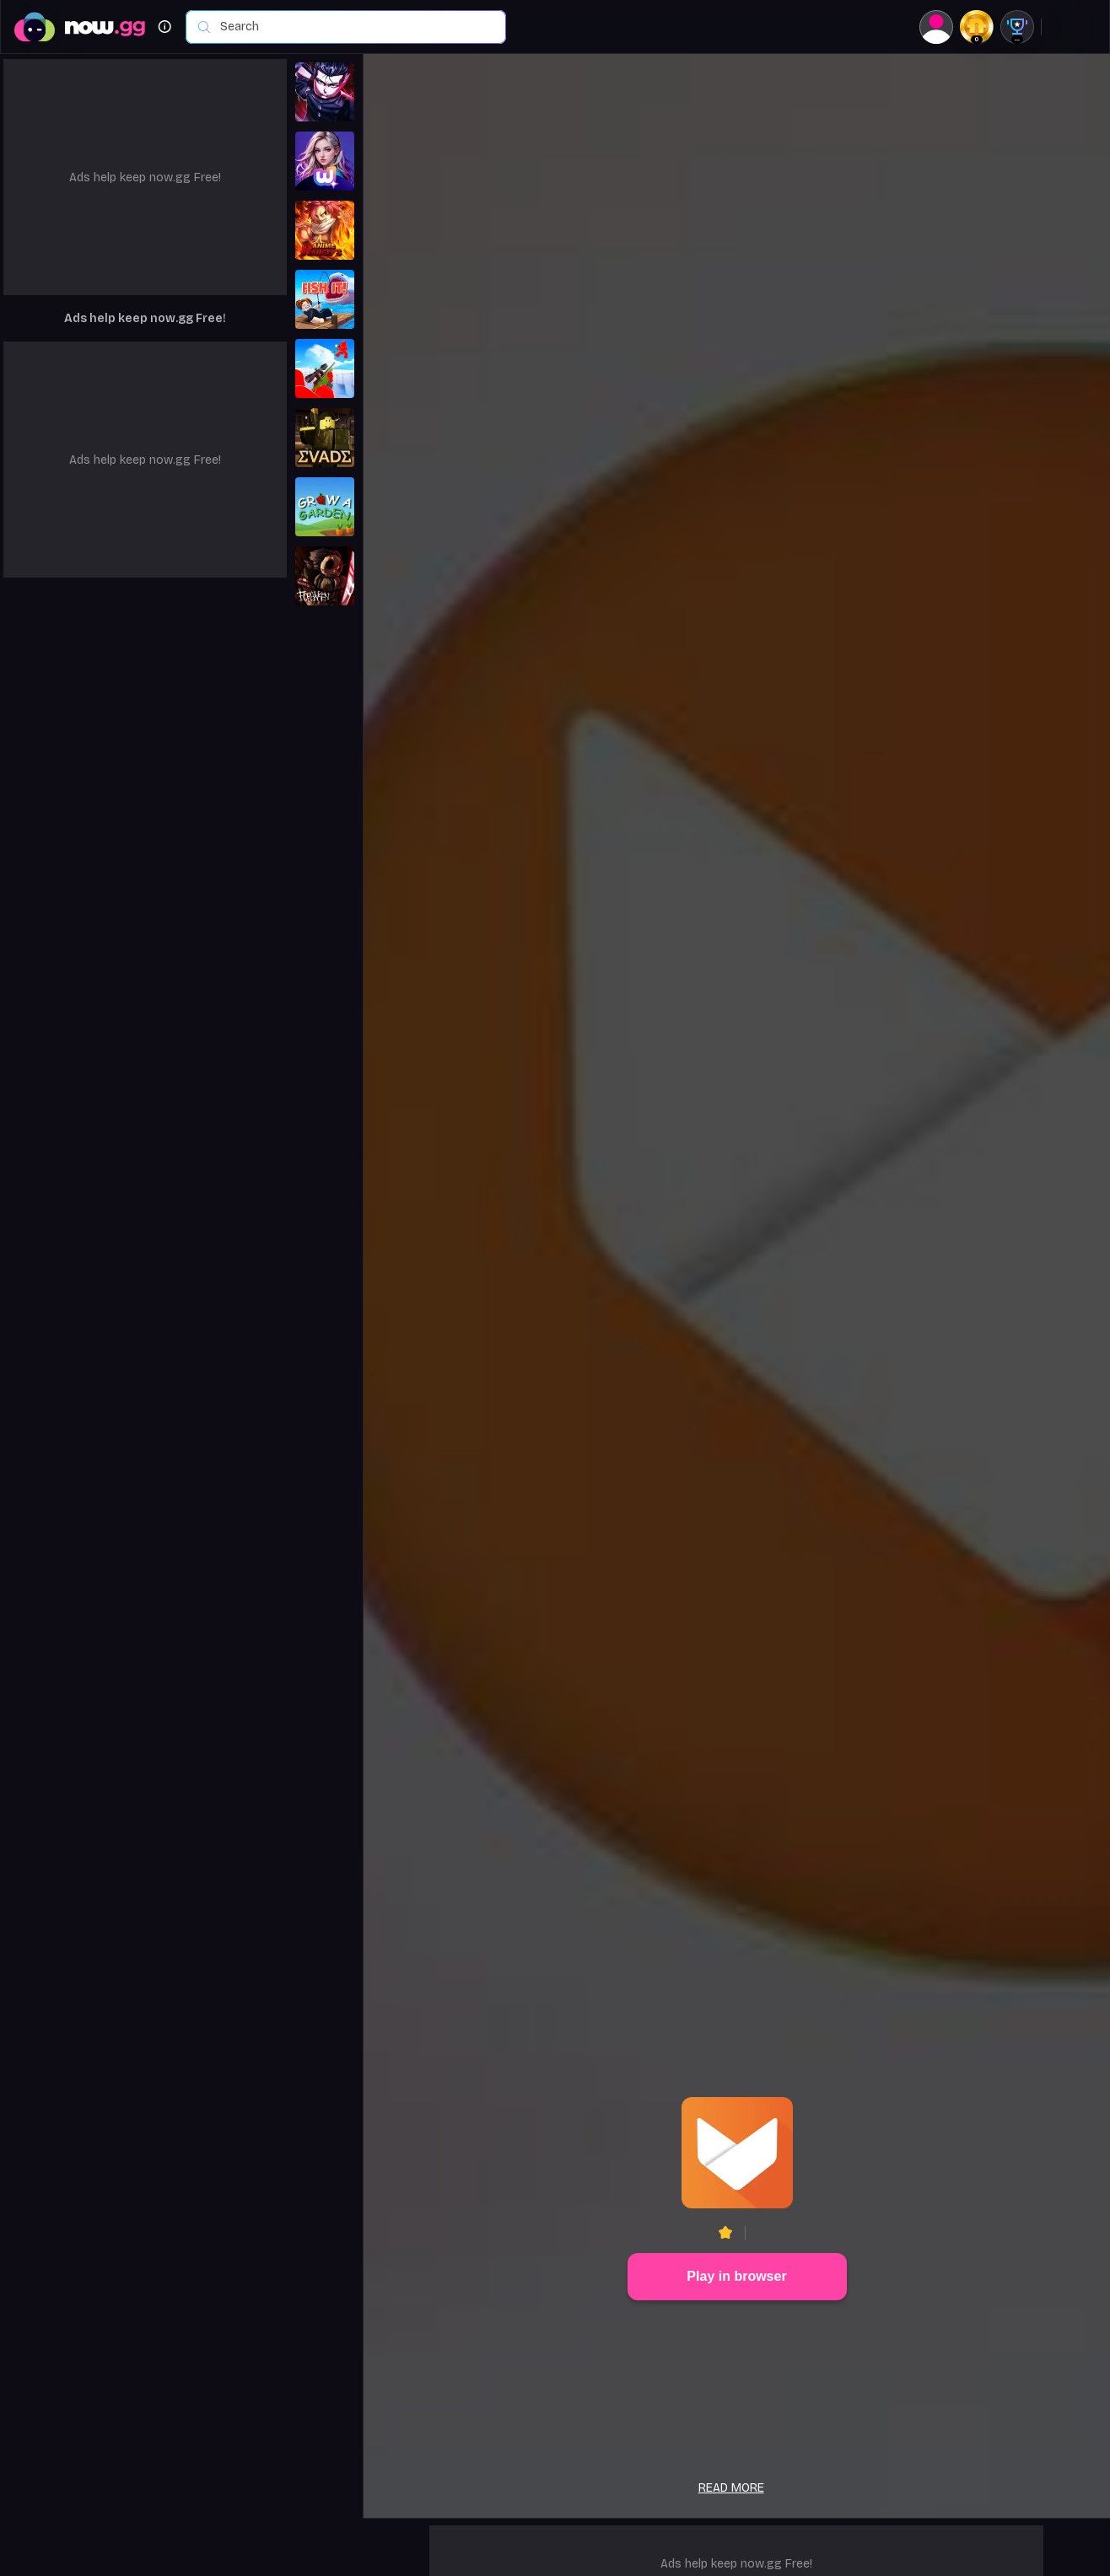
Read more (731, 2488)
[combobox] (354, 27)
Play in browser (736, 2276)
